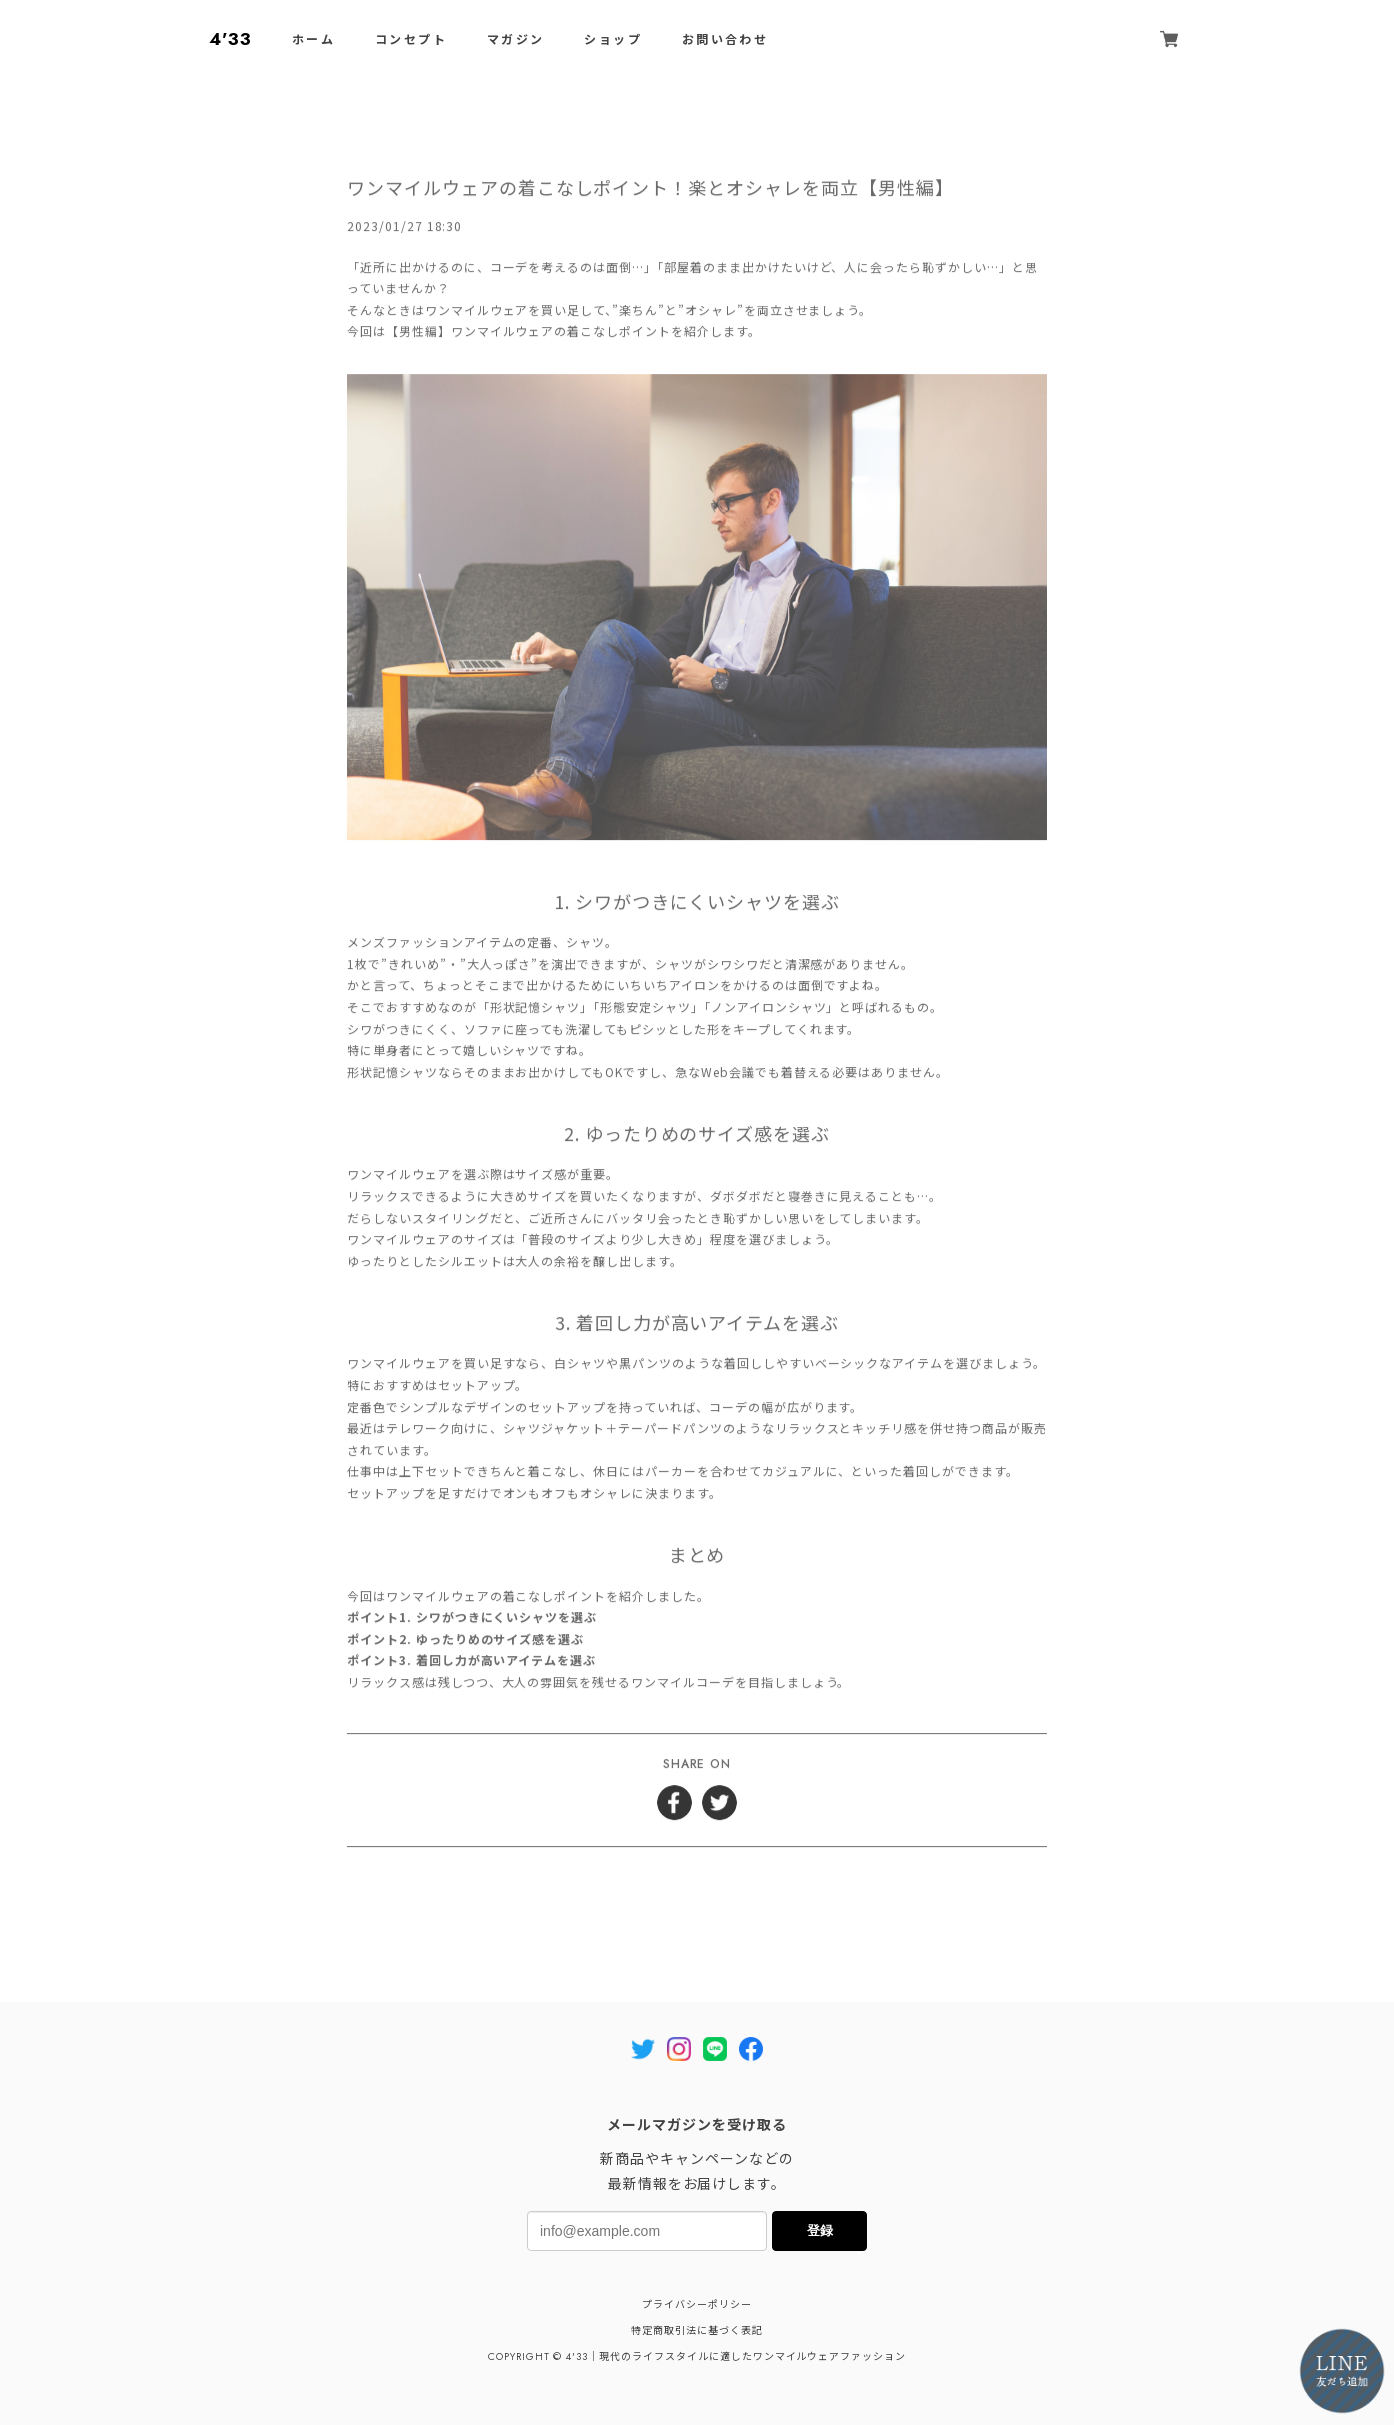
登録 (820, 2230)
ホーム (313, 40)
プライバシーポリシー (697, 2304)
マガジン (516, 40)
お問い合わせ (725, 40)
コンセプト (411, 40)
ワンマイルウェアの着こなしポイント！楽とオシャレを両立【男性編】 (650, 190)
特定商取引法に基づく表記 (697, 2330)
